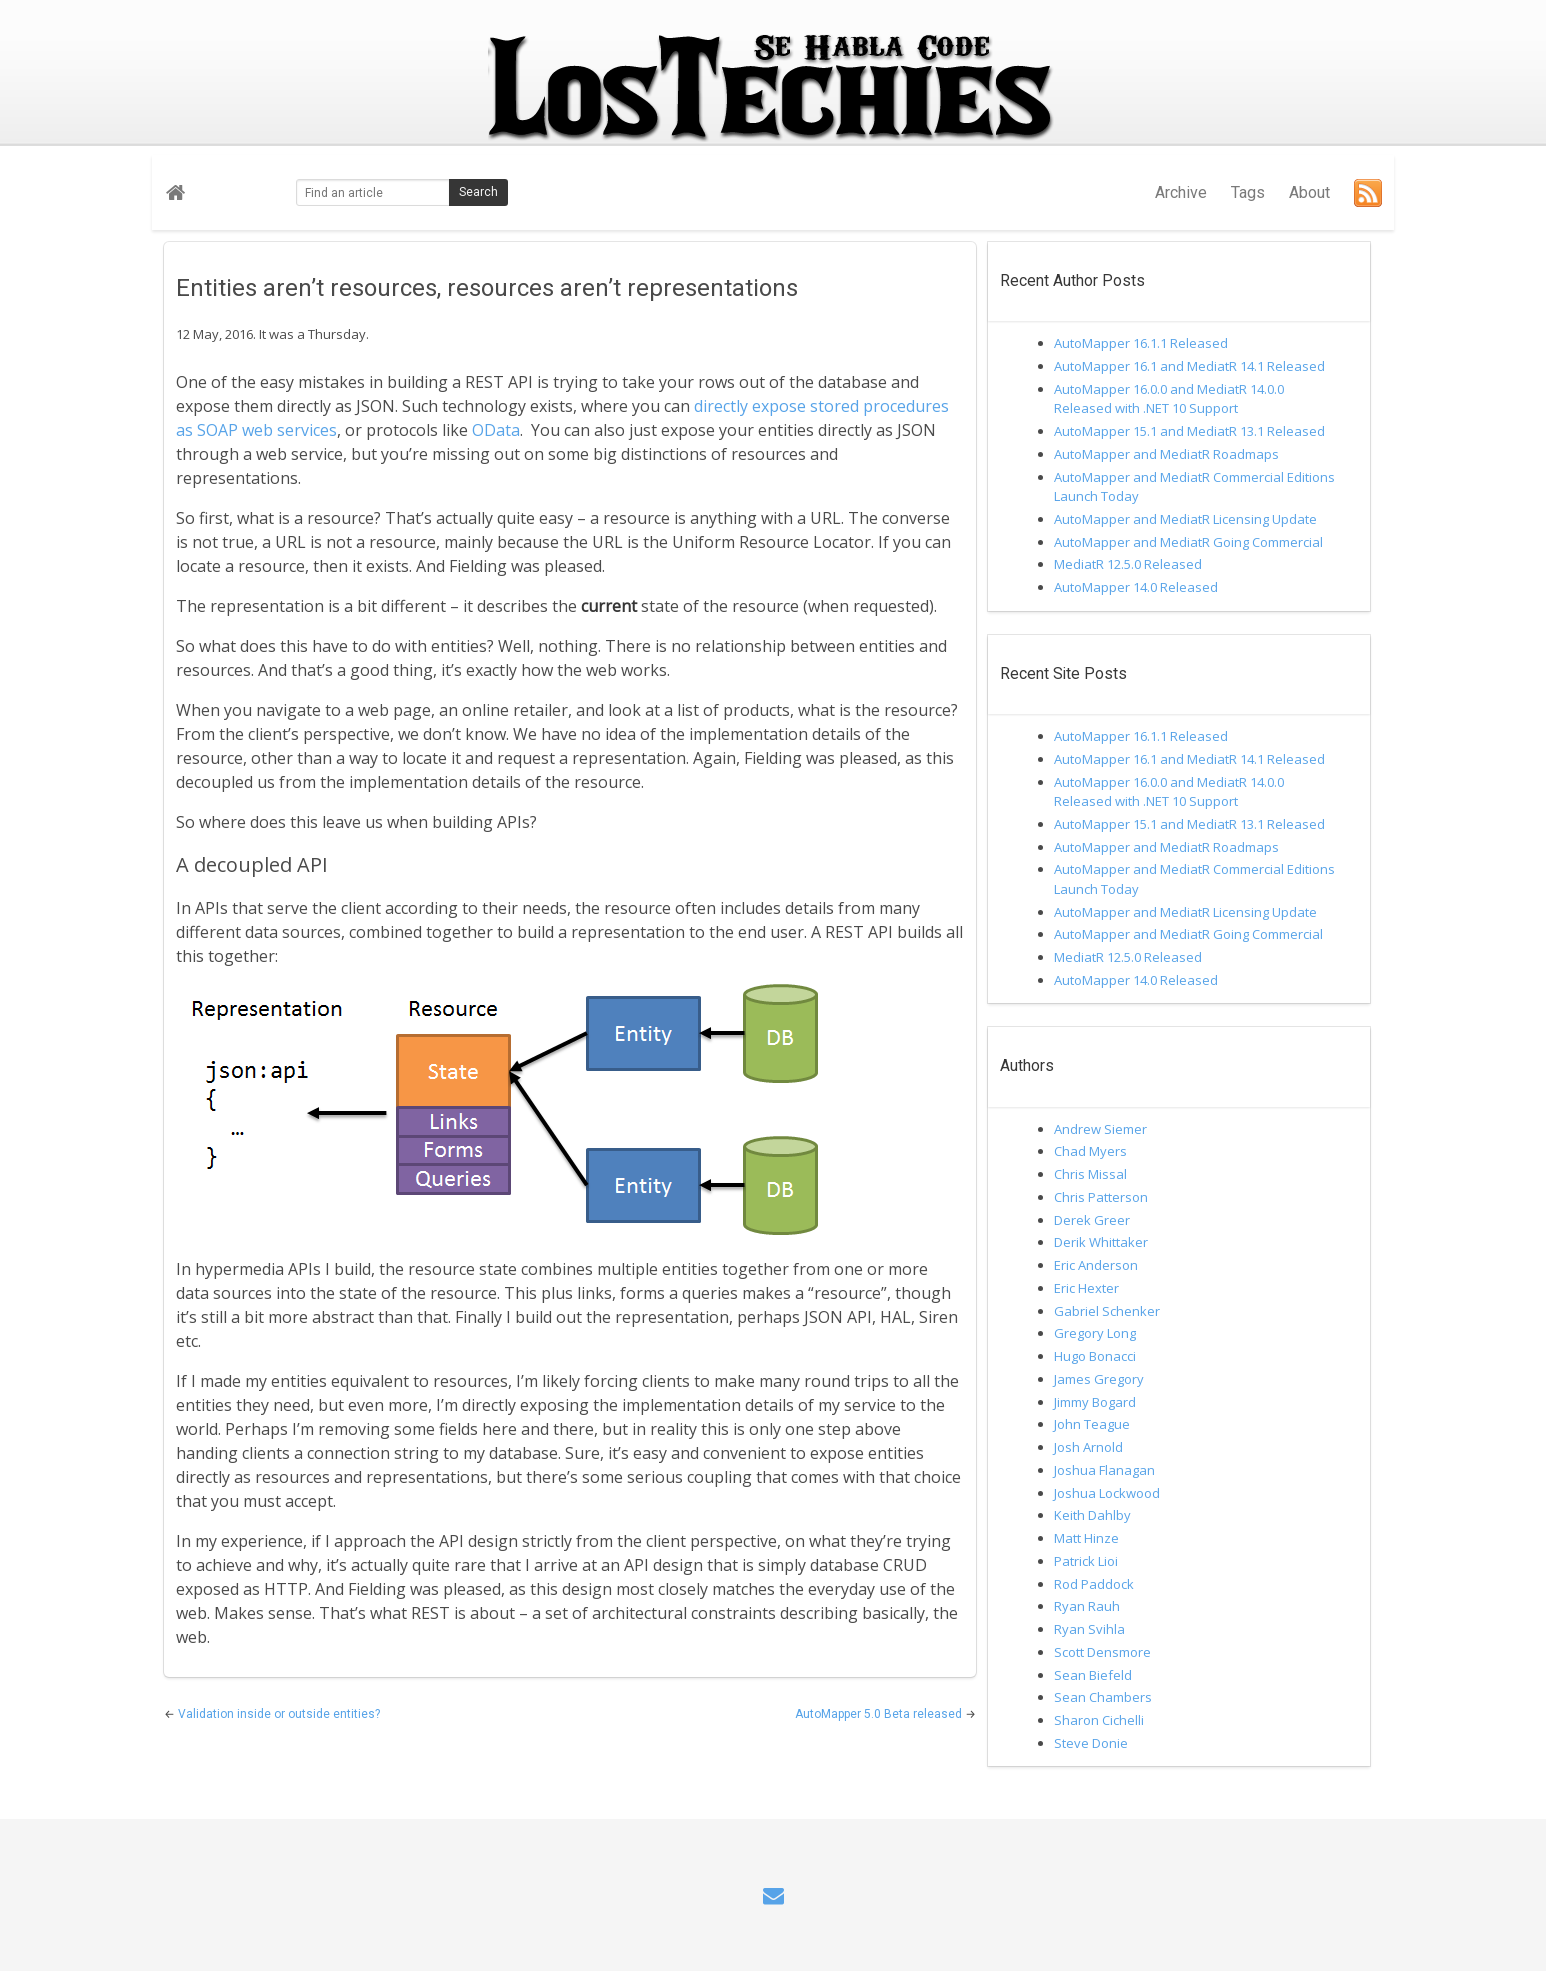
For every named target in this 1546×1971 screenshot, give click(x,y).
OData (496, 430)
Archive (1181, 192)
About (1309, 192)
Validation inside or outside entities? (279, 1714)
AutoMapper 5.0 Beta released (880, 1714)
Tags (1248, 192)
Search (478, 192)
